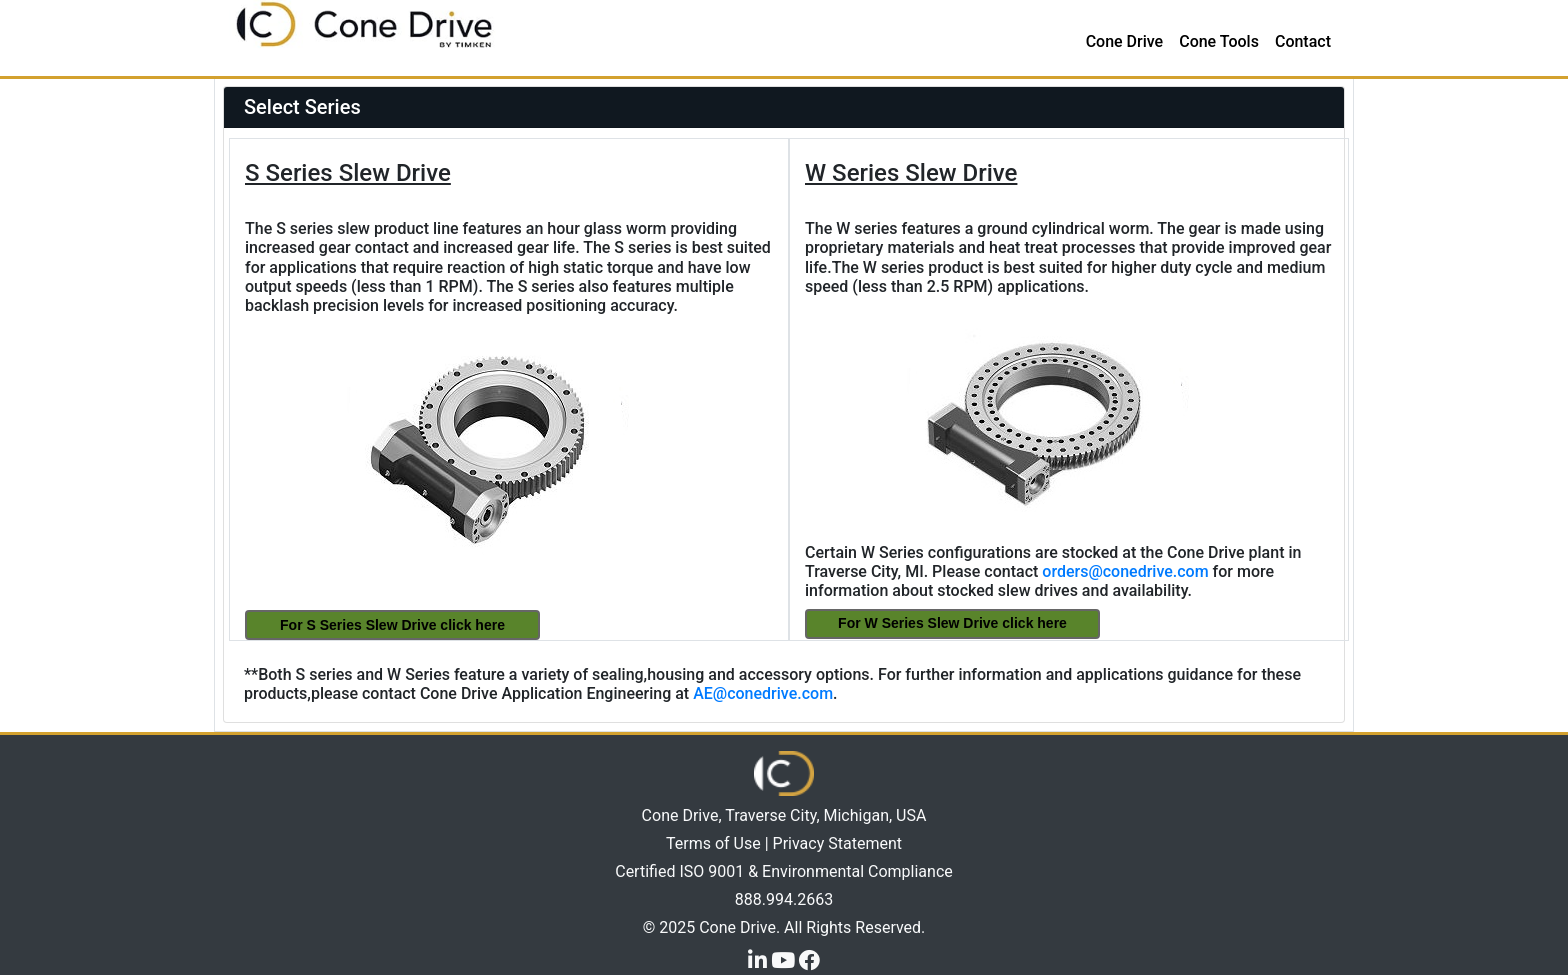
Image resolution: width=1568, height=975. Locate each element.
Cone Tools (1219, 41)
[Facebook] (809, 959)
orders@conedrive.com (1125, 571)
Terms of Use (713, 843)
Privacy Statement (837, 843)
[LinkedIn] (759, 959)
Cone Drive (1125, 41)
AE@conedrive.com (763, 693)
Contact (1303, 41)
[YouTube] (785, 959)
